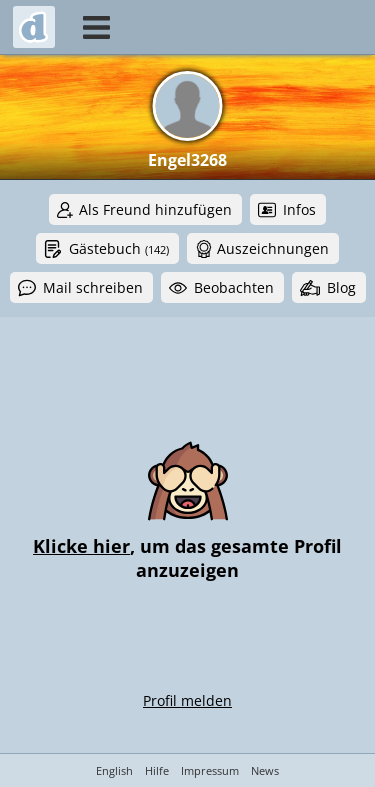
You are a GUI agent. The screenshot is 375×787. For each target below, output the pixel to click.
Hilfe (157, 770)
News (265, 770)
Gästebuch (119, 248)
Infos (299, 209)
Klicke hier (81, 546)
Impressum (210, 770)
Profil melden (187, 700)
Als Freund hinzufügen (155, 209)
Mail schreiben (93, 287)
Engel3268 (187, 160)
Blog (341, 287)
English (114, 770)
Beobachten (234, 287)
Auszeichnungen (273, 248)
